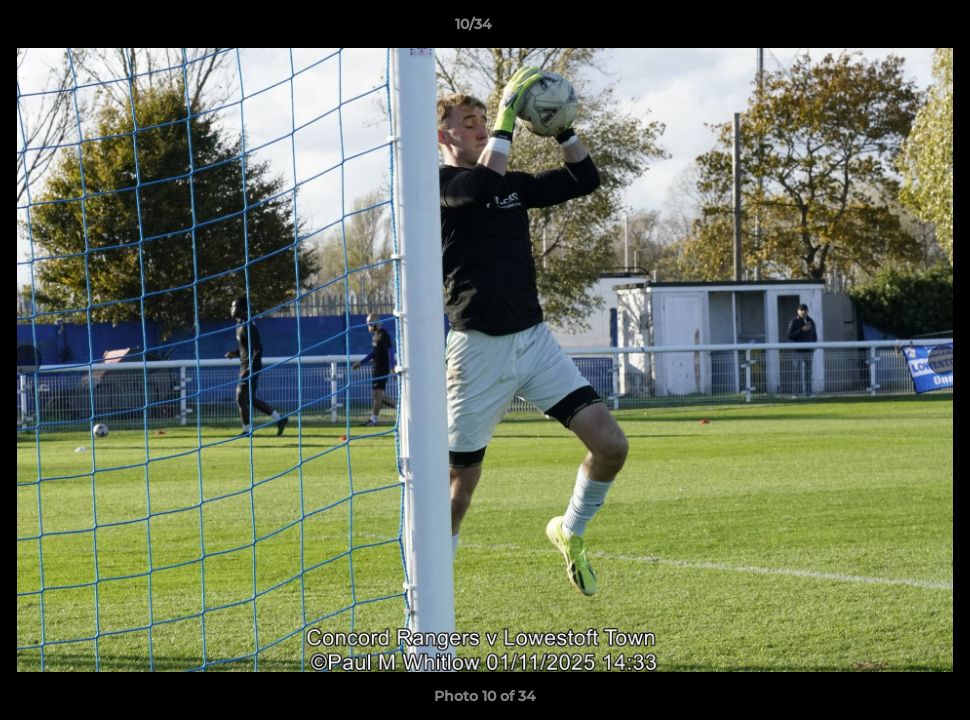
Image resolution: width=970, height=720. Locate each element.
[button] (886, 29)
